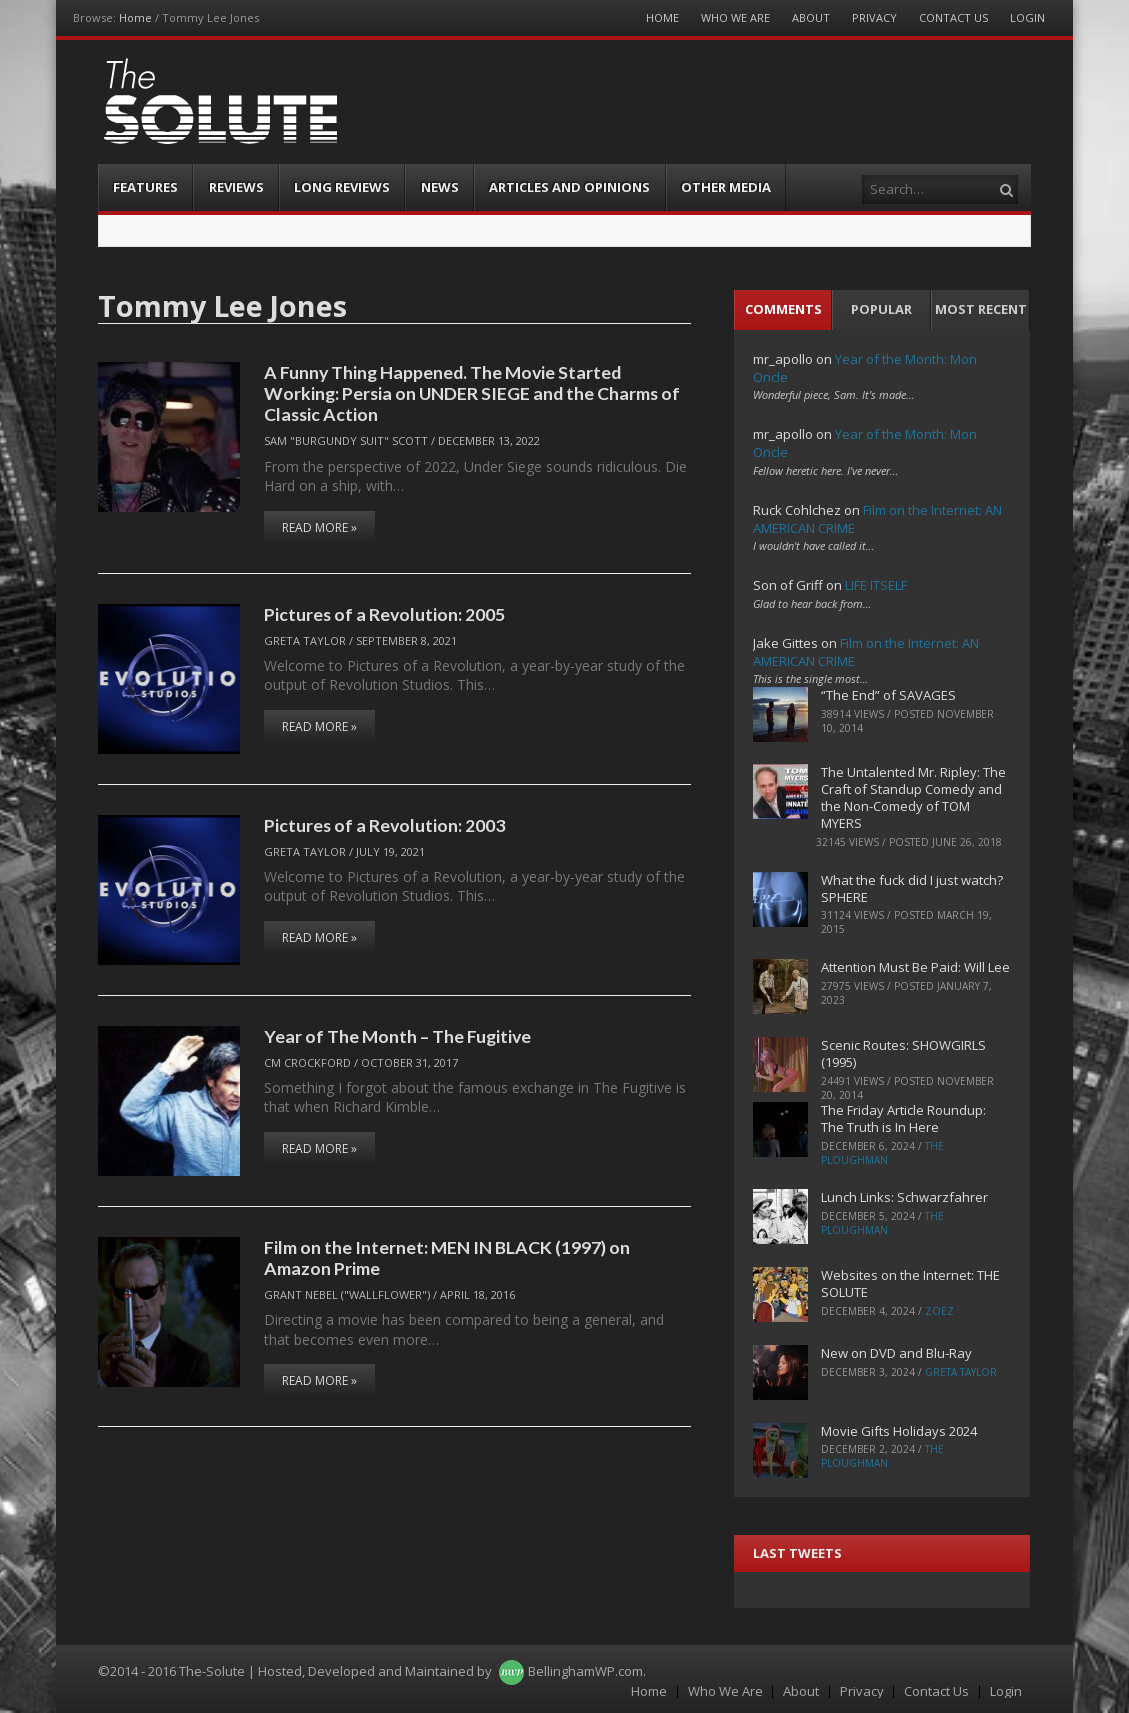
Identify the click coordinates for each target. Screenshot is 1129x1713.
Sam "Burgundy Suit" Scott (346, 440)
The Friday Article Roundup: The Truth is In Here (903, 1118)
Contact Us (953, 17)
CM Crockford (307, 1062)
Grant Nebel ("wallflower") (347, 1294)
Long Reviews (342, 187)
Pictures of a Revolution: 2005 (384, 614)
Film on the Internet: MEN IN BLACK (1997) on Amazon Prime (447, 1257)
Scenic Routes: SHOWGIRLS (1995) (903, 1053)
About (811, 17)
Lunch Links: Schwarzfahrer (904, 1197)
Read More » (319, 527)
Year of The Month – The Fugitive (397, 1036)
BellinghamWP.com (585, 1671)
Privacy (874, 17)
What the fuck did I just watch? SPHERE (912, 888)
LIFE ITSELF (876, 585)
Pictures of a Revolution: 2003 (384, 825)
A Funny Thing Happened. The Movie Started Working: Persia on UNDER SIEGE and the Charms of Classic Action (472, 393)
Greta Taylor (305, 640)
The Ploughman (882, 1153)
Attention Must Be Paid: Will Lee (915, 967)
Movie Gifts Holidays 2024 (899, 1431)
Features (145, 187)
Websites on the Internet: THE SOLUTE (910, 1283)
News (440, 187)
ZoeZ (939, 1311)
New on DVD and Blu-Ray (896, 1353)
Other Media (726, 187)
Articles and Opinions (569, 187)
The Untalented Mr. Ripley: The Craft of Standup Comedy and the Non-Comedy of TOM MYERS (913, 797)
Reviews (236, 187)
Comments (783, 309)
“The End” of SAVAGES (888, 695)
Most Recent (981, 309)
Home (135, 17)
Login (1027, 17)
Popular (881, 309)
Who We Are (735, 17)
